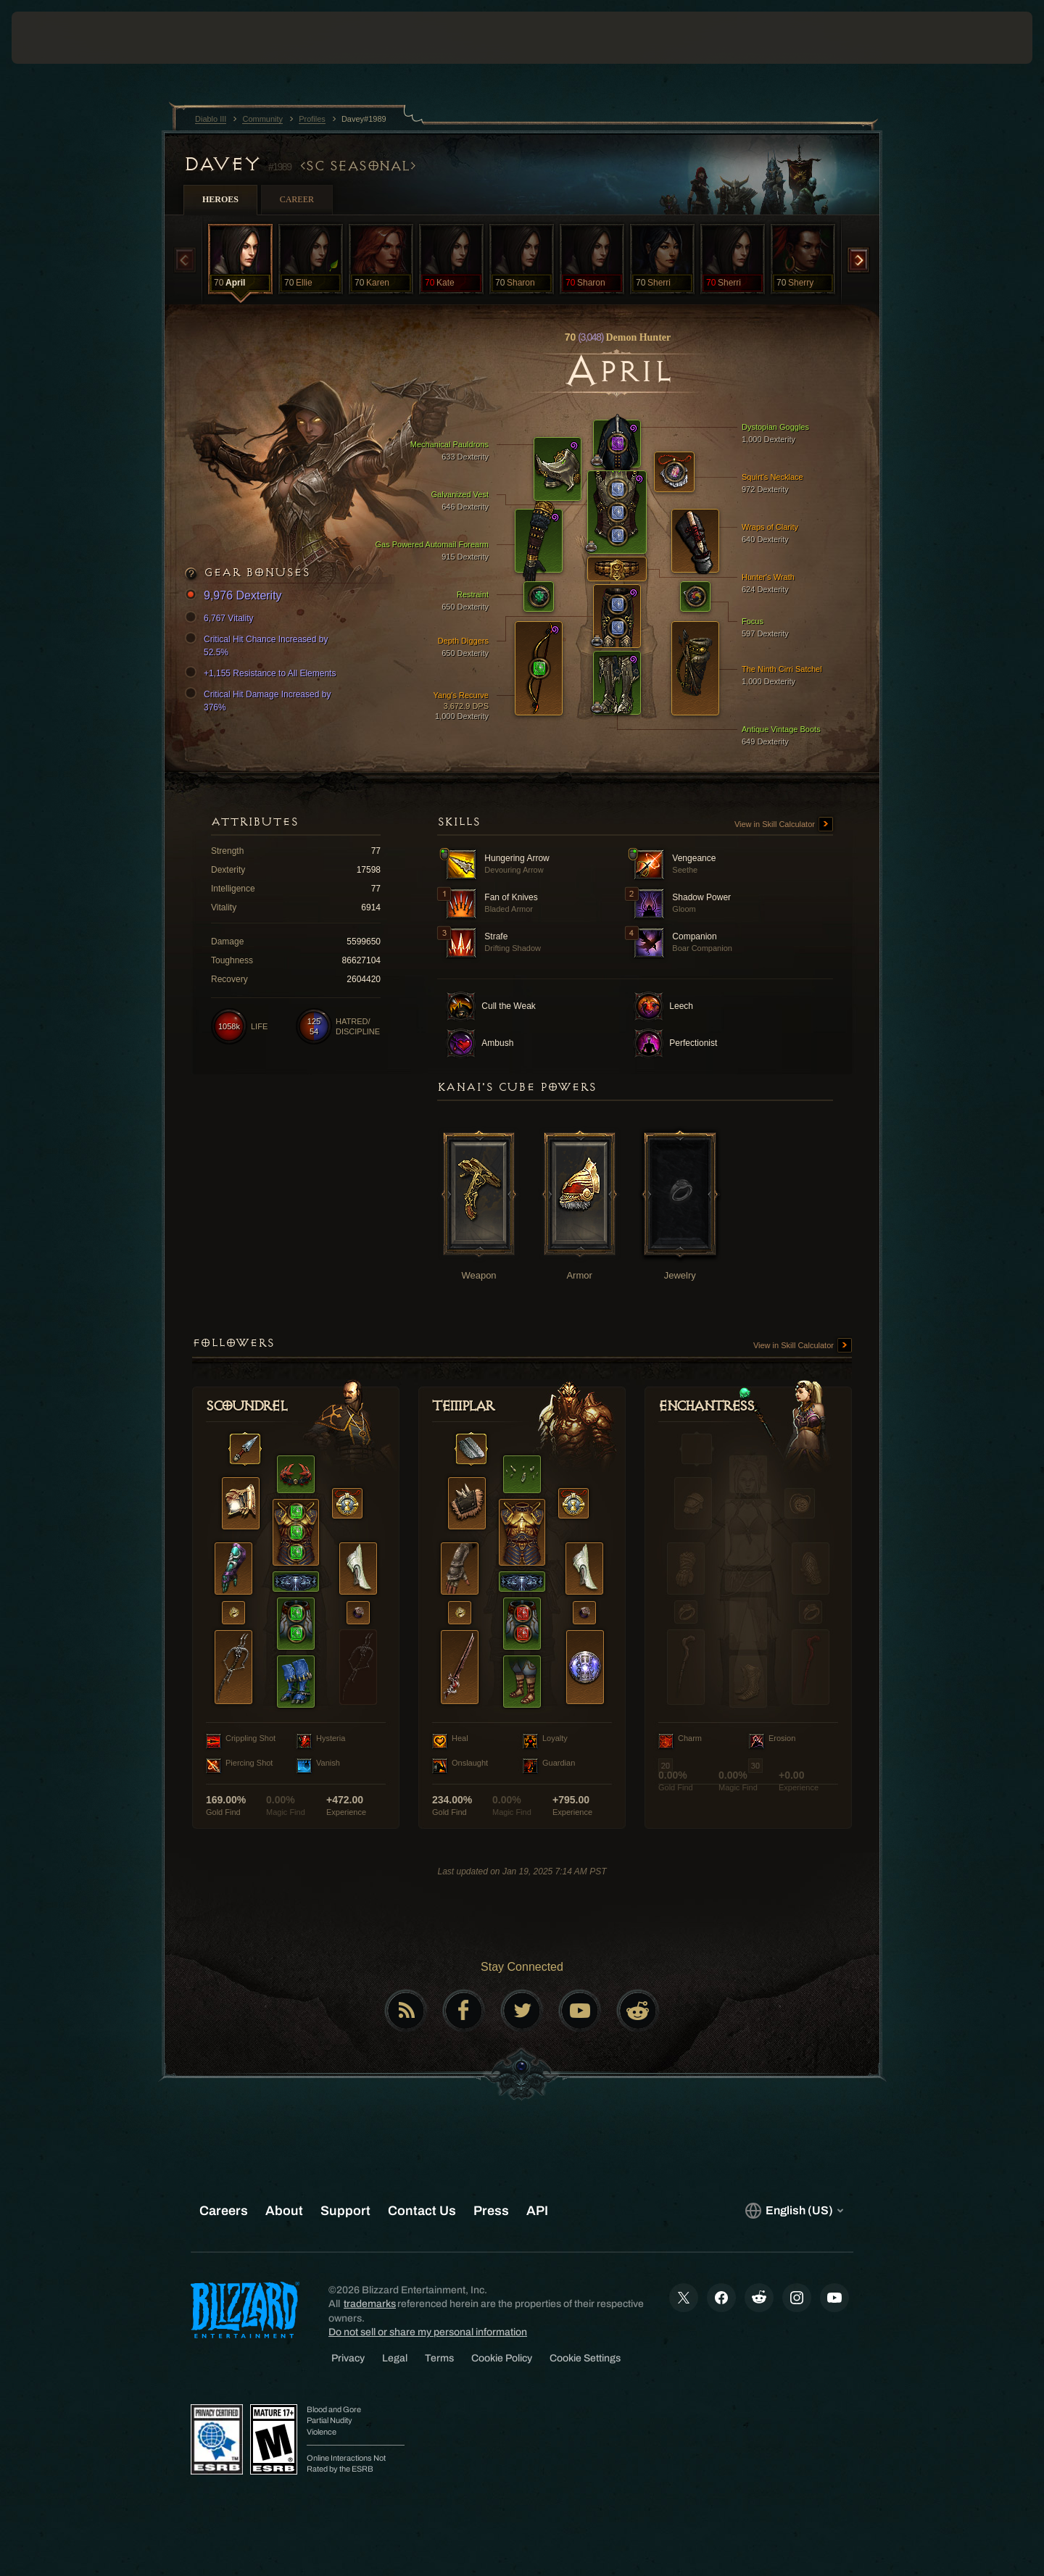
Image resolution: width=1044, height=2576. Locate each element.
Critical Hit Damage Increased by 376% (260, 700)
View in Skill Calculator (783, 824)
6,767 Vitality (221, 618)
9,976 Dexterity (235, 596)
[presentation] (65, 38)
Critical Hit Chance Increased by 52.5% (258, 645)
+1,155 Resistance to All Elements (262, 673)
